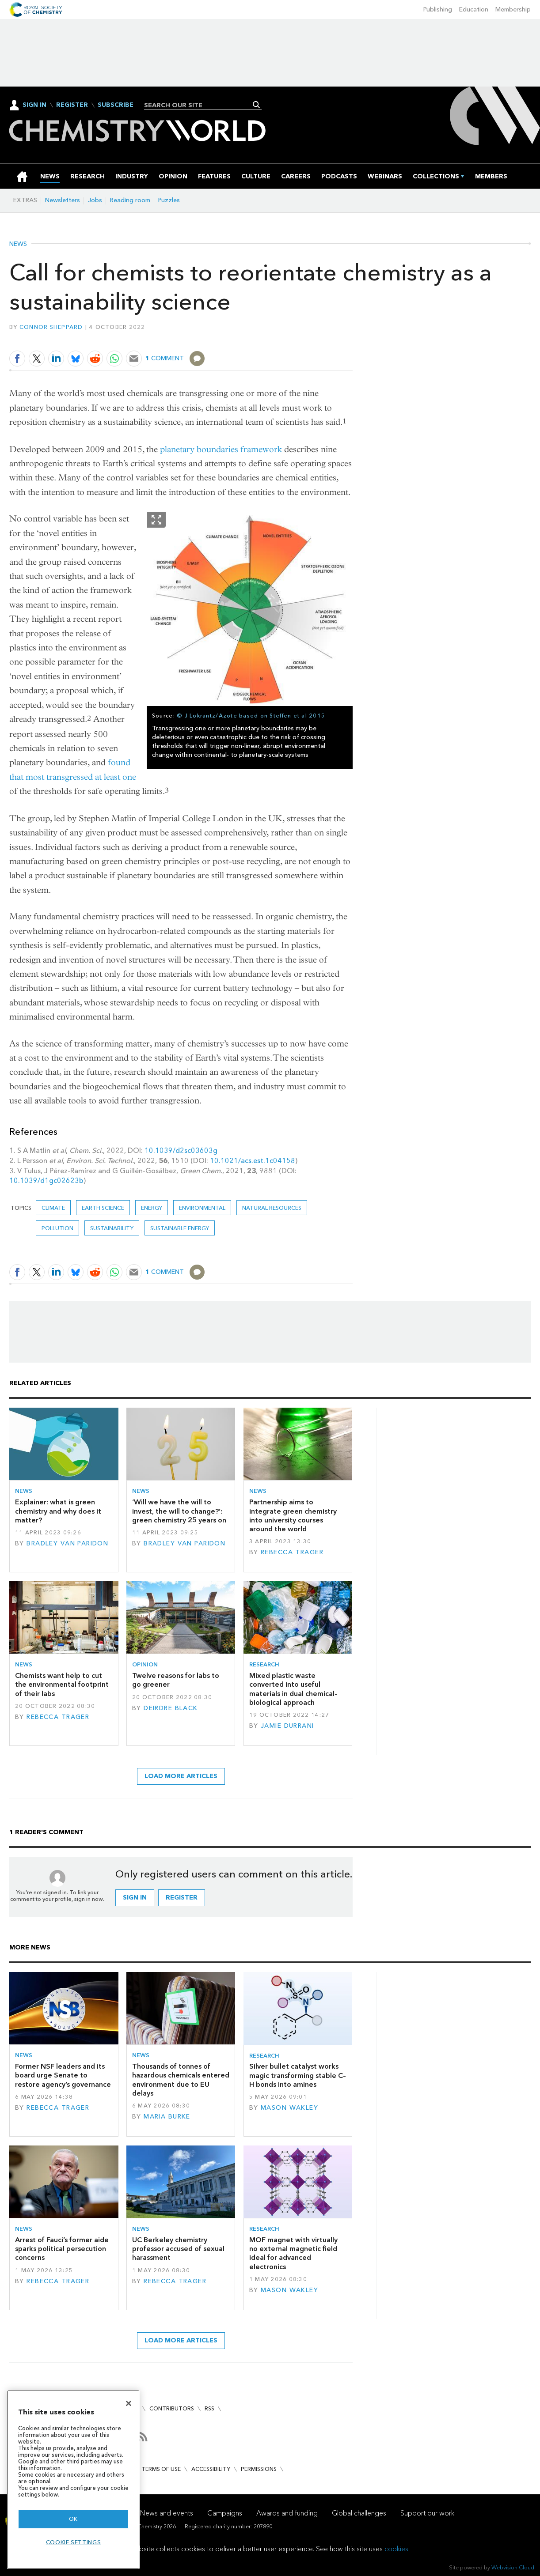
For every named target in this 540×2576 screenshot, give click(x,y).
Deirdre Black (171, 1708)
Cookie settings (73, 2542)
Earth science (103, 1208)
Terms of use (161, 2469)
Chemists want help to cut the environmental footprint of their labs (62, 1684)
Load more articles (181, 1776)
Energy (151, 1208)
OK (73, 2519)
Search (256, 104)
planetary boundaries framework (221, 449)
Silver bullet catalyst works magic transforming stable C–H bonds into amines (297, 2075)
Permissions (259, 2469)
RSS (209, 2408)
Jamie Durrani (287, 1726)
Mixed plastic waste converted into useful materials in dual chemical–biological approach (293, 1689)
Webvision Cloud (512, 2567)
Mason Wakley (289, 2107)
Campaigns (224, 2513)
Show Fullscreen (156, 520)
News (18, 244)
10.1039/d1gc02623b (46, 1180)
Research (264, 1664)
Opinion (145, 1664)
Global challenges (359, 2513)
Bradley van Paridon (67, 1543)
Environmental (202, 1208)
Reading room (130, 200)
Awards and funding (287, 2513)
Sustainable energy (179, 1228)
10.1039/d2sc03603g (181, 1150)
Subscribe (115, 105)
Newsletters (62, 200)
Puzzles (169, 200)
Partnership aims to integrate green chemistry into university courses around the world (293, 1515)
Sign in (135, 1897)
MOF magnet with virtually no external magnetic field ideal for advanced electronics (293, 2253)
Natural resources (271, 1208)
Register (72, 105)
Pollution (57, 1228)
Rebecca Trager (292, 1552)
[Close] (128, 2403)
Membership (513, 9)
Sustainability (111, 1228)
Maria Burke (167, 2116)
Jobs (95, 200)
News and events (166, 2513)
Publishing (437, 9)
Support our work (427, 2513)
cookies (396, 2549)
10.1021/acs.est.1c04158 (252, 1160)
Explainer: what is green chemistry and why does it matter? (58, 1511)
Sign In (34, 105)
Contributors (171, 2408)
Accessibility (210, 2469)
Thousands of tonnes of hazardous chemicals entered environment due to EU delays (180, 2079)
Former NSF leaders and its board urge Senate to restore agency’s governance (63, 2075)
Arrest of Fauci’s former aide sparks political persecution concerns (62, 2249)
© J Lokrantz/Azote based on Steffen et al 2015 (251, 715)
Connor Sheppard (51, 327)
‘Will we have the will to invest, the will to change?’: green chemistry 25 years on (179, 1511)
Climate (53, 1208)
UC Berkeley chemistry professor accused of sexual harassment (178, 2249)
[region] (73, 2479)
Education (473, 9)
